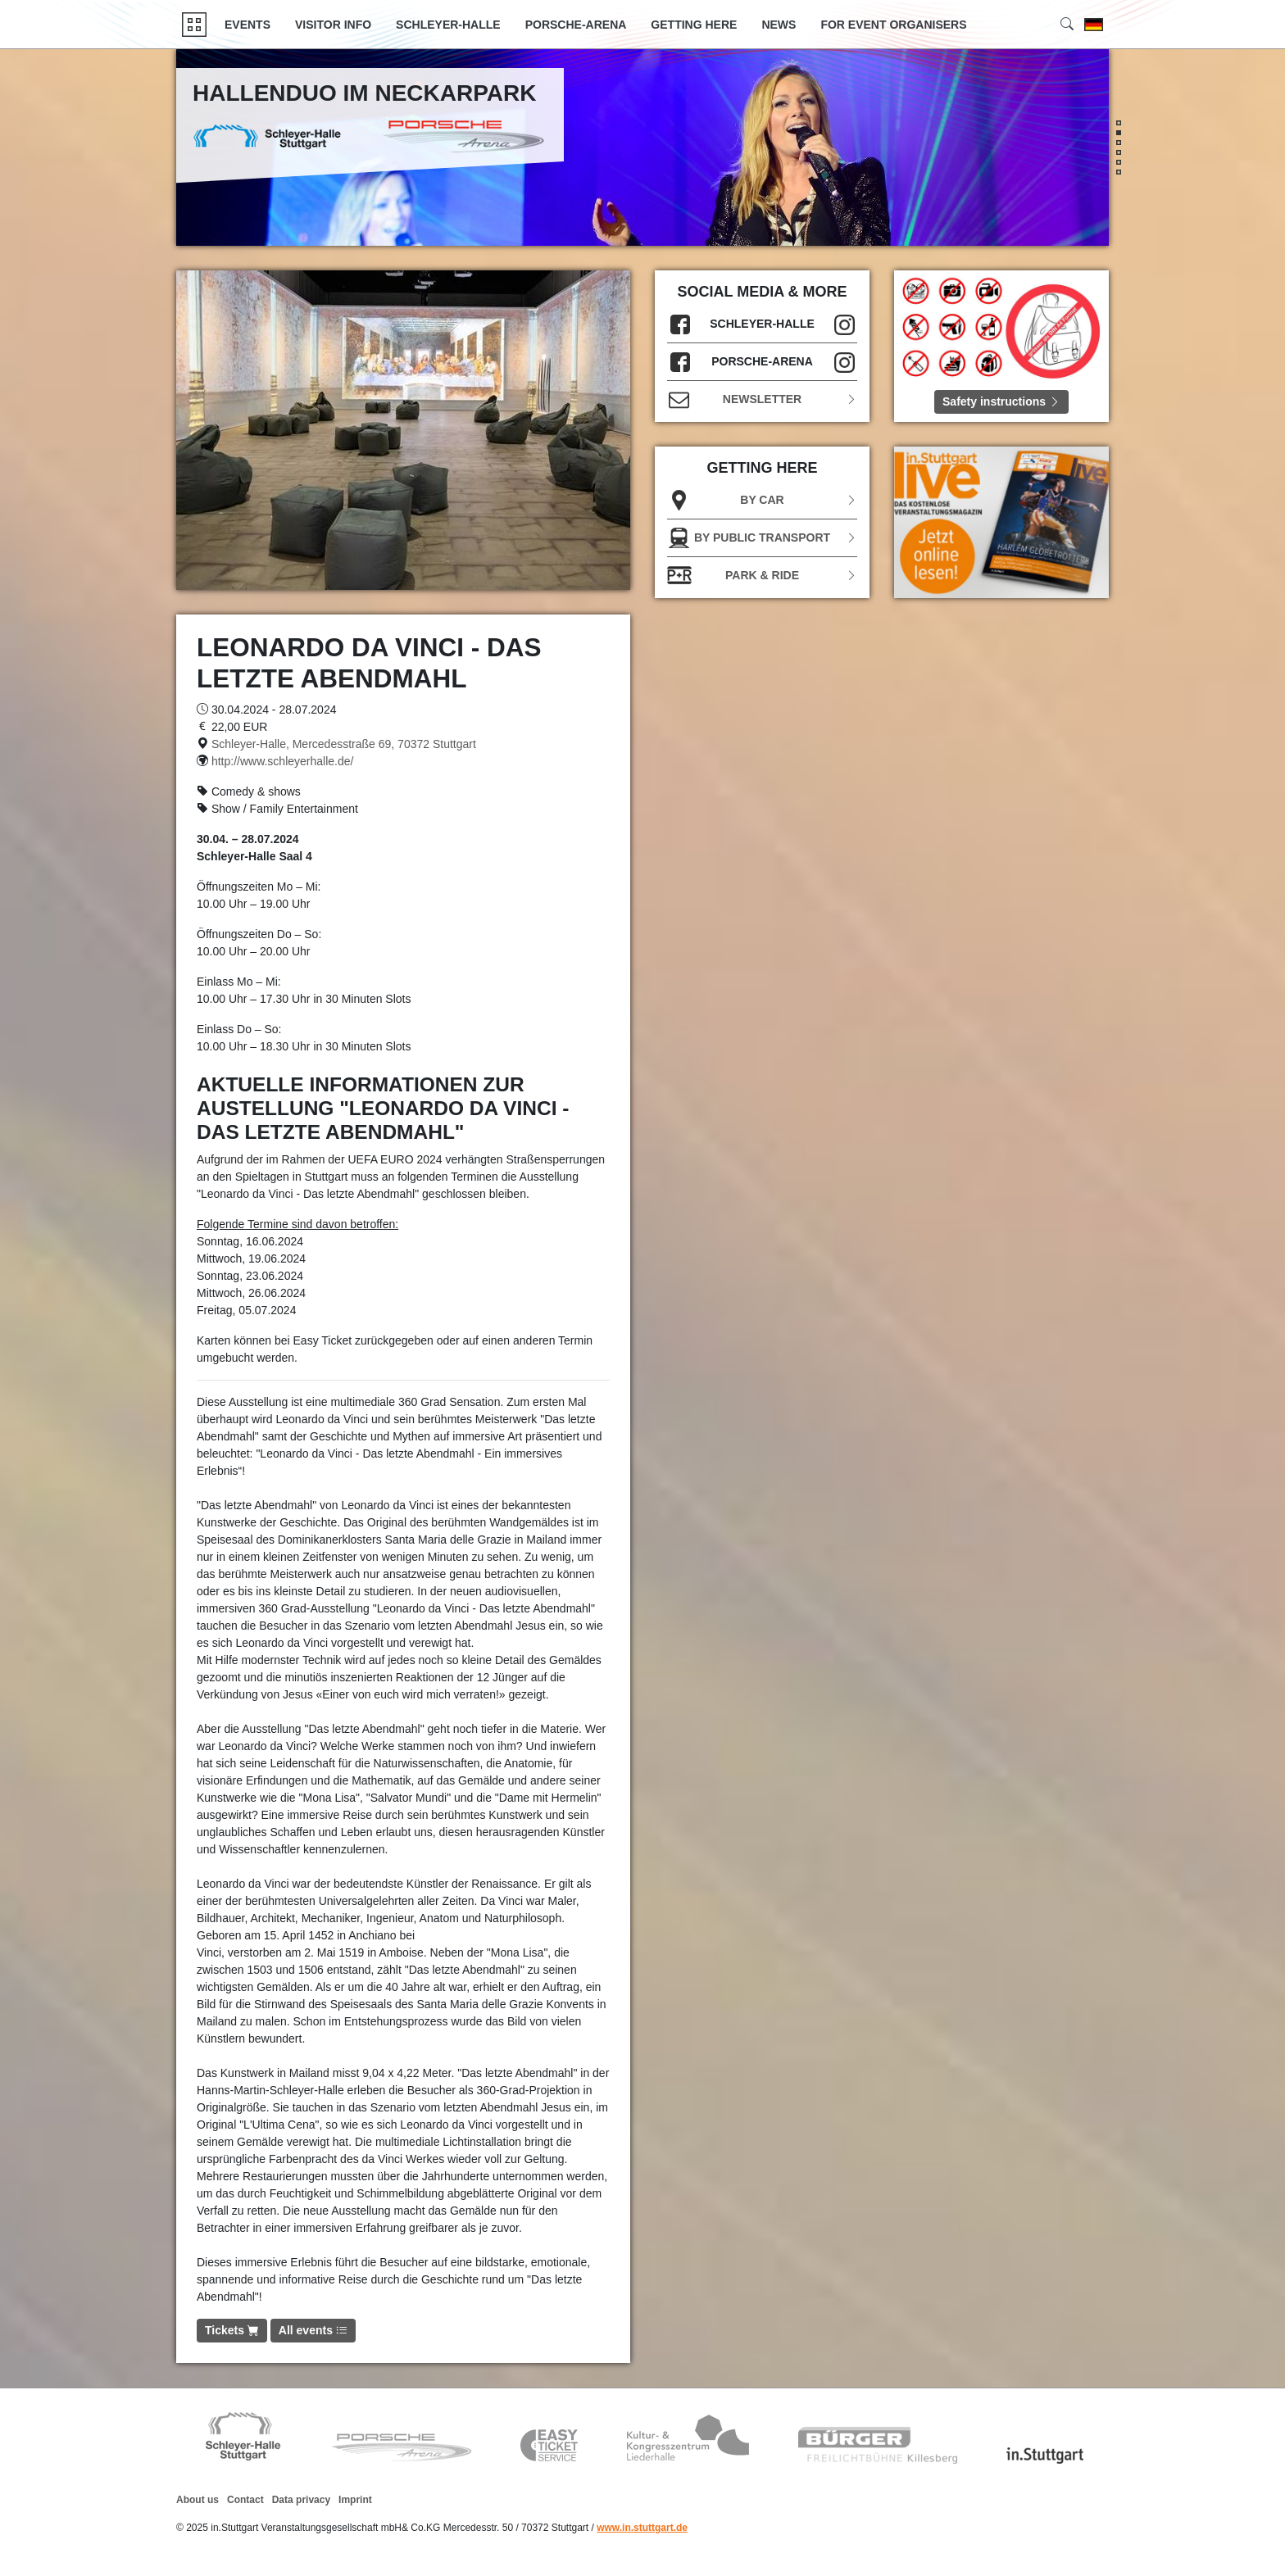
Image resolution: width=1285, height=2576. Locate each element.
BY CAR (762, 500)
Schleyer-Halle (448, 24)
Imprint (355, 2500)
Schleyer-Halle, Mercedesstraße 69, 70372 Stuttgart (343, 744)
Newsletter (762, 399)
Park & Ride (762, 575)
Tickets (232, 2330)
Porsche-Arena (576, 24)
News (778, 24)
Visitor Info (333, 24)
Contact (245, 2500)
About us (197, 2500)
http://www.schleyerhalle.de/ (282, 761)
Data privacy (301, 2500)
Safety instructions (1001, 401)
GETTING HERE (694, 24)
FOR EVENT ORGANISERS (893, 24)
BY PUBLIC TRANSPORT (762, 538)
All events (313, 2330)
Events (247, 24)
